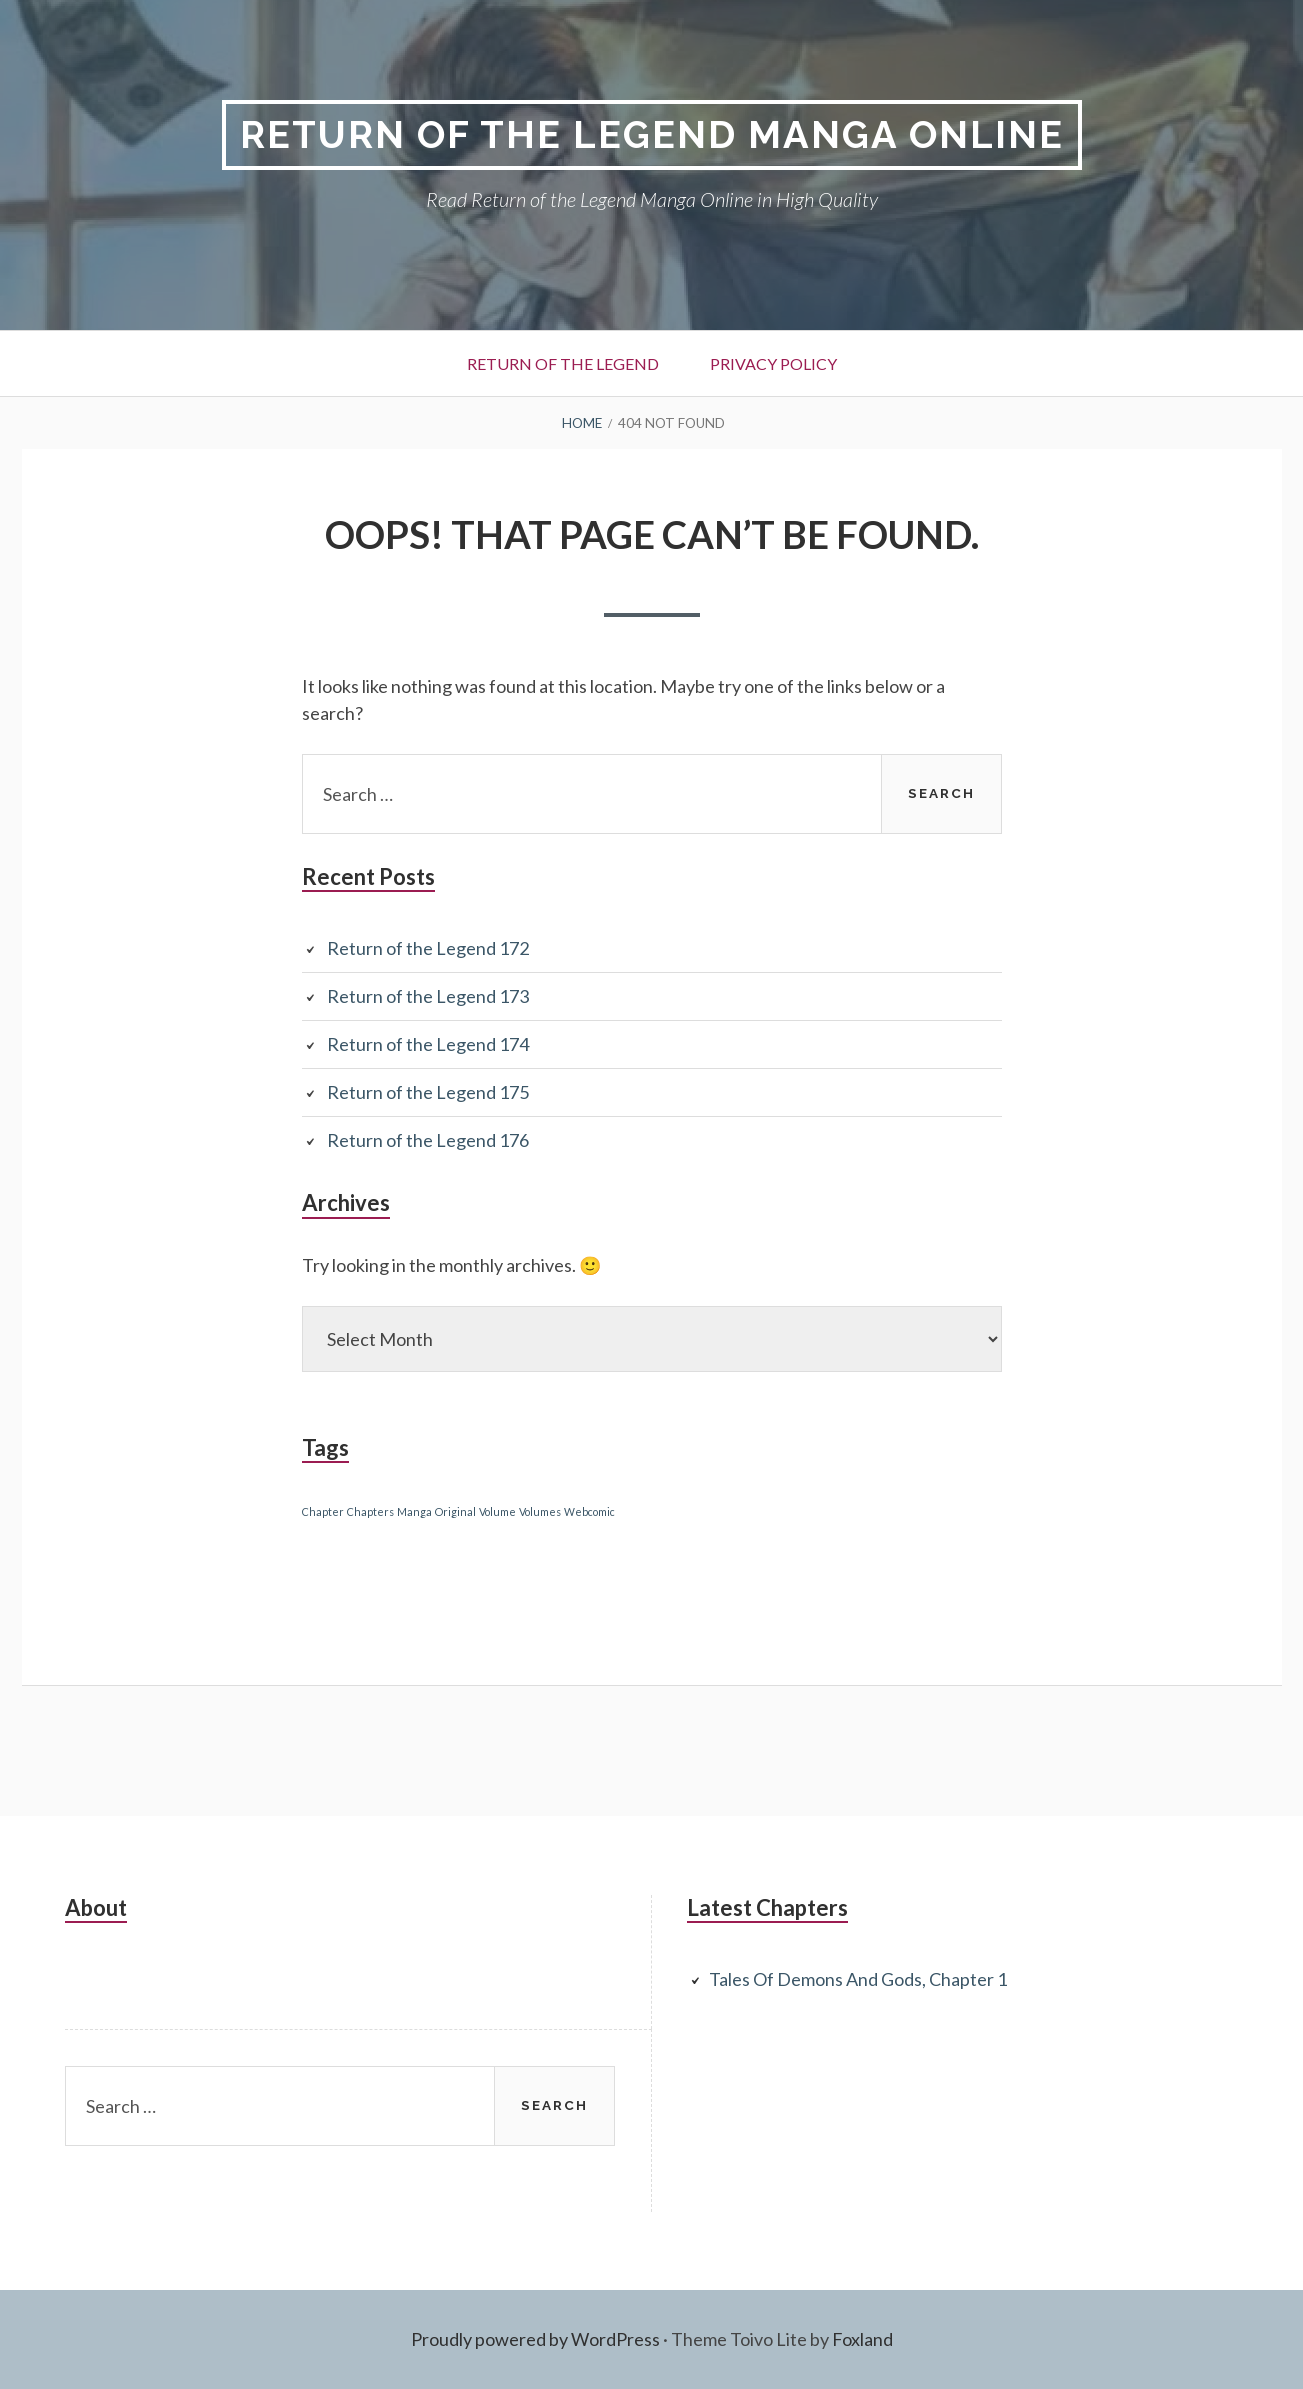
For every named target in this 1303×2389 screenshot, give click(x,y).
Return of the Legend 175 (428, 1092)
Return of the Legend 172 (428, 948)
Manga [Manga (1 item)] (414, 1511)
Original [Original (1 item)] (455, 1511)
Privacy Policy (773, 363)
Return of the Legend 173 (428, 996)
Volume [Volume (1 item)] (497, 1511)
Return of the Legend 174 (428, 1044)
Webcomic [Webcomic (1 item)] (589, 1511)
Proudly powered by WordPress (535, 2339)
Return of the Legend (563, 363)
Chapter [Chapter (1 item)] (323, 1511)
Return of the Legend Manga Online (652, 134)
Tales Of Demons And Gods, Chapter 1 (858, 1979)
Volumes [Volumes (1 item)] (540, 1511)
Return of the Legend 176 (428, 1140)
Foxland (862, 2339)
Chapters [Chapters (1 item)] (370, 1511)
